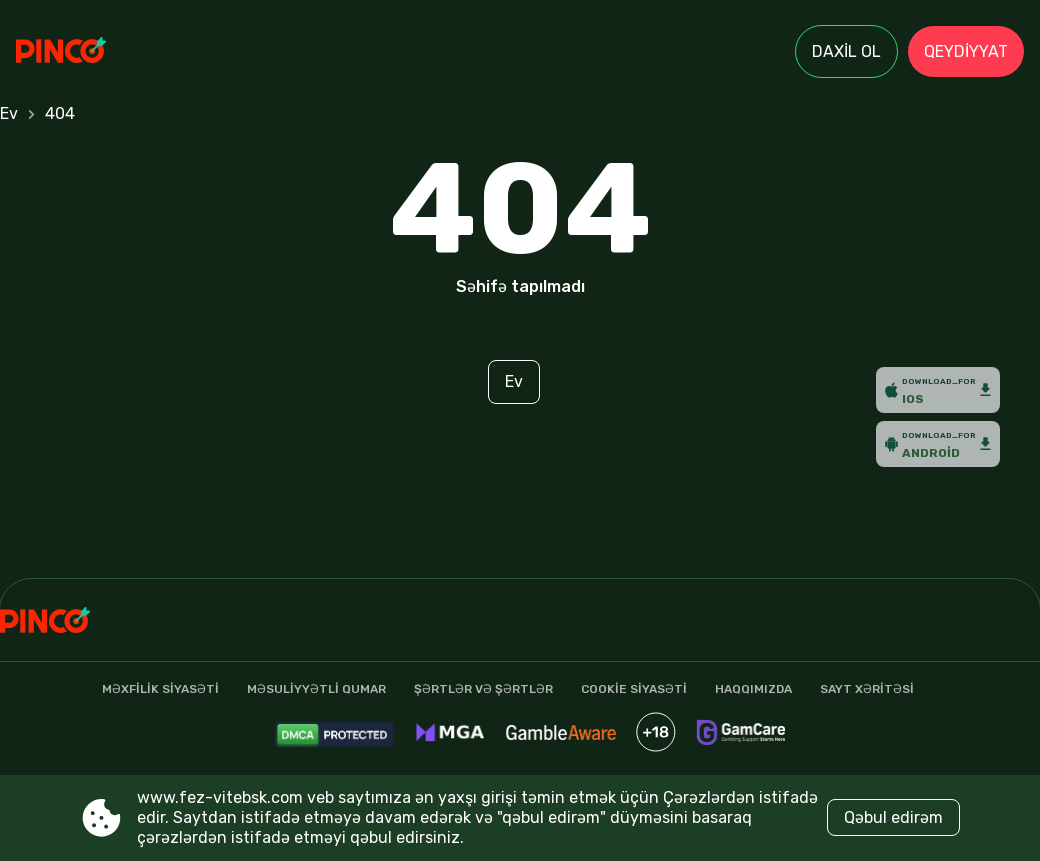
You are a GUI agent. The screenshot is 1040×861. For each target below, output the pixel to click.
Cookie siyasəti (634, 689)
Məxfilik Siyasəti (160, 689)
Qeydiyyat (966, 51)
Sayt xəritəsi (867, 689)
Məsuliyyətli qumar (316, 689)
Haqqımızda (753, 689)
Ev (9, 113)
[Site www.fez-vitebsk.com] (85, 52)
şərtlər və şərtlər (483, 689)
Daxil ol (846, 51)
